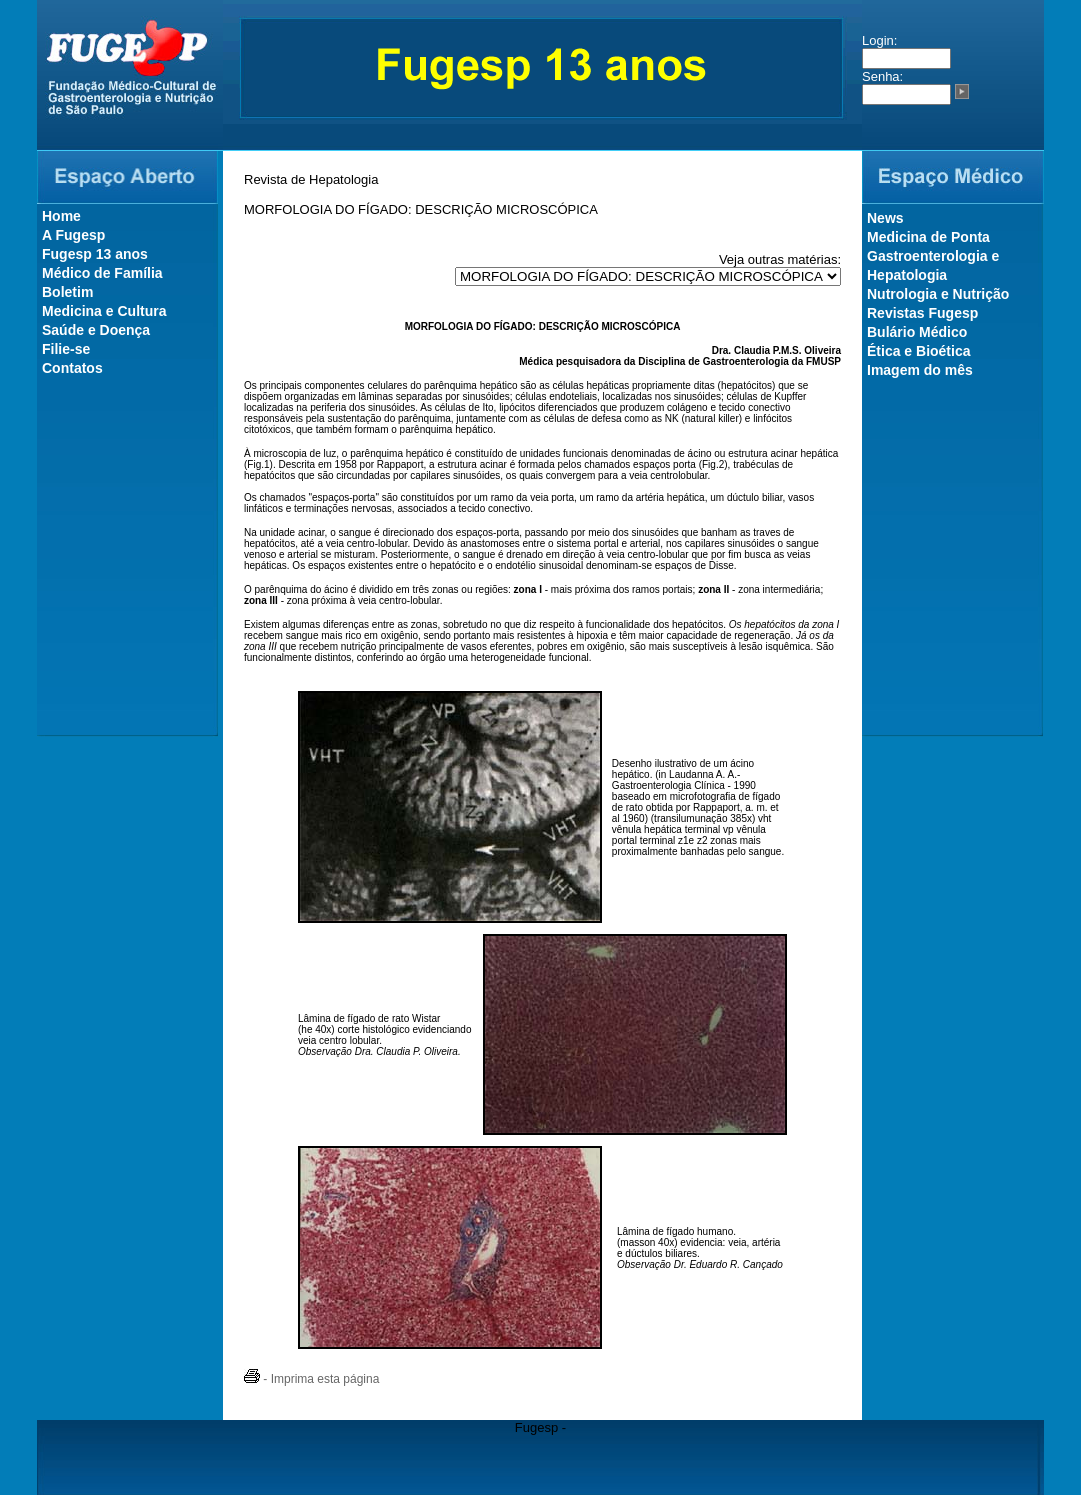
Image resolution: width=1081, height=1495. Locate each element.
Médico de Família (102, 273)
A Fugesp (73, 235)
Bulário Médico (917, 332)
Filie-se (66, 349)
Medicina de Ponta (928, 237)
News (885, 218)
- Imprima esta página (311, 1379)
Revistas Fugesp (922, 313)
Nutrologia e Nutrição (938, 294)
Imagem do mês (920, 370)
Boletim (67, 292)
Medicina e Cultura (104, 311)
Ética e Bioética (919, 351)
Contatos (72, 368)
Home (61, 216)
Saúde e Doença (96, 330)
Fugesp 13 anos (95, 254)
